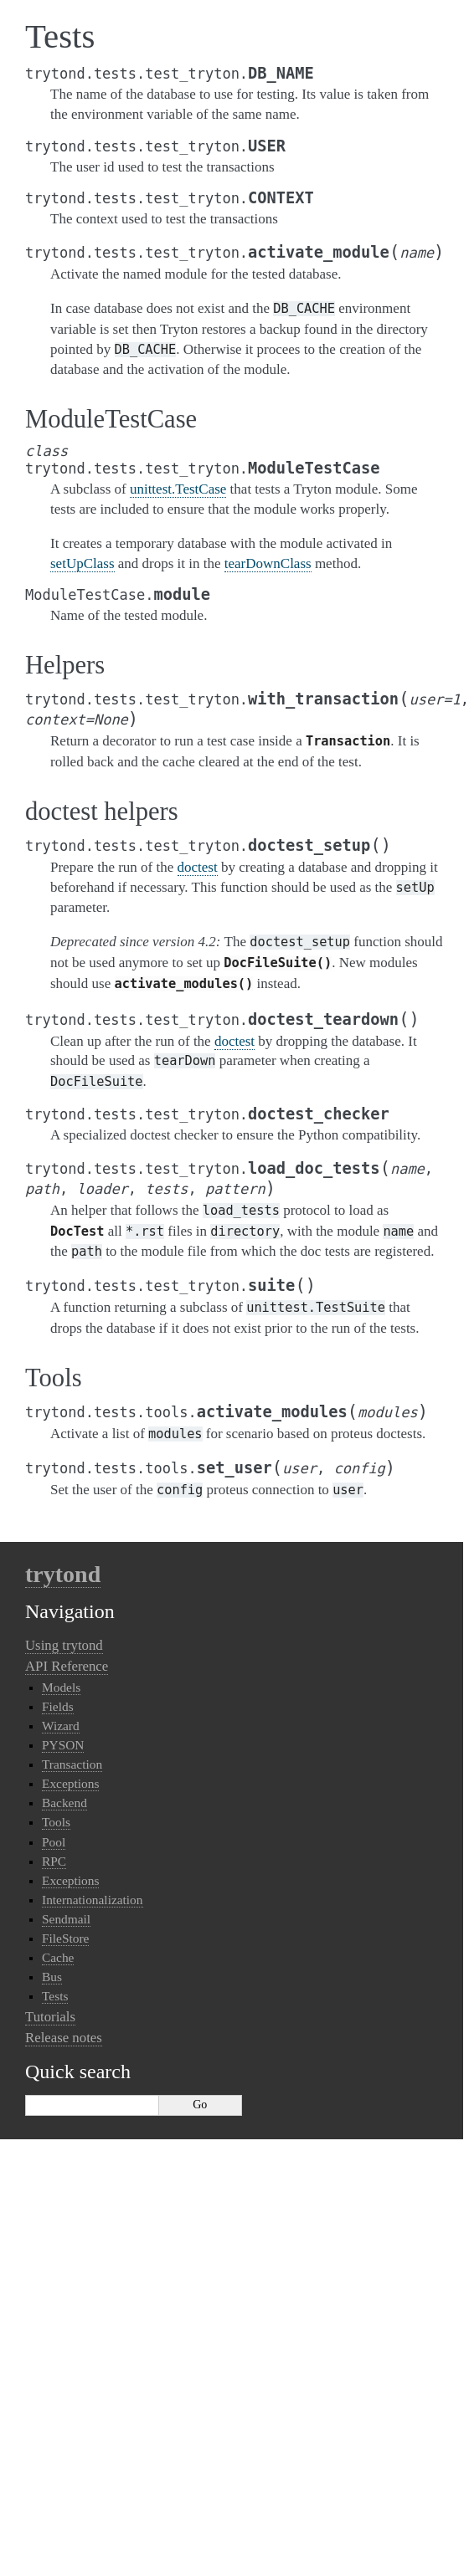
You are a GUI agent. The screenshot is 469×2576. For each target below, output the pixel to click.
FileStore (65, 1938)
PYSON (63, 1745)
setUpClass (82, 563)
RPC (54, 1861)
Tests (55, 1996)
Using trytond (64, 1645)
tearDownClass (268, 563)
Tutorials (50, 2017)
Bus (52, 1976)
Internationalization (92, 1899)
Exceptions (70, 1783)
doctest (198, 867)
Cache (58, 1957)
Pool (53, 1842)
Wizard (61, 1725)
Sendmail (66, 1919)
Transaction (72, 1764)
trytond (62, 1574)
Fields (58, 1706)
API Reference (66, 1666)
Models (61, 1687)
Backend (64, 1802)
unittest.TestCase (178, 489)
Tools (56, 1822)
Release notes (63, 2038)
